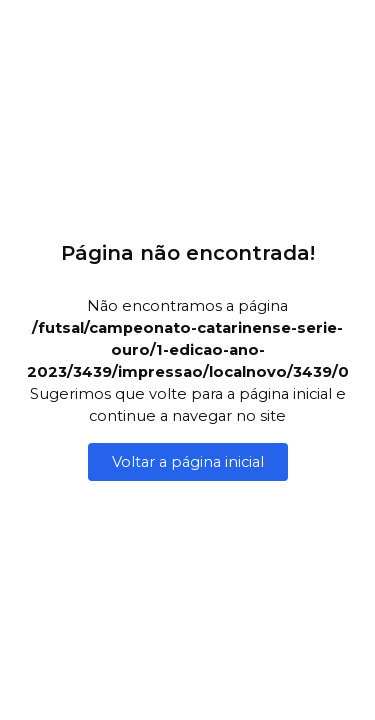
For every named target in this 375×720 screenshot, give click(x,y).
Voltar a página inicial (188, 462)
